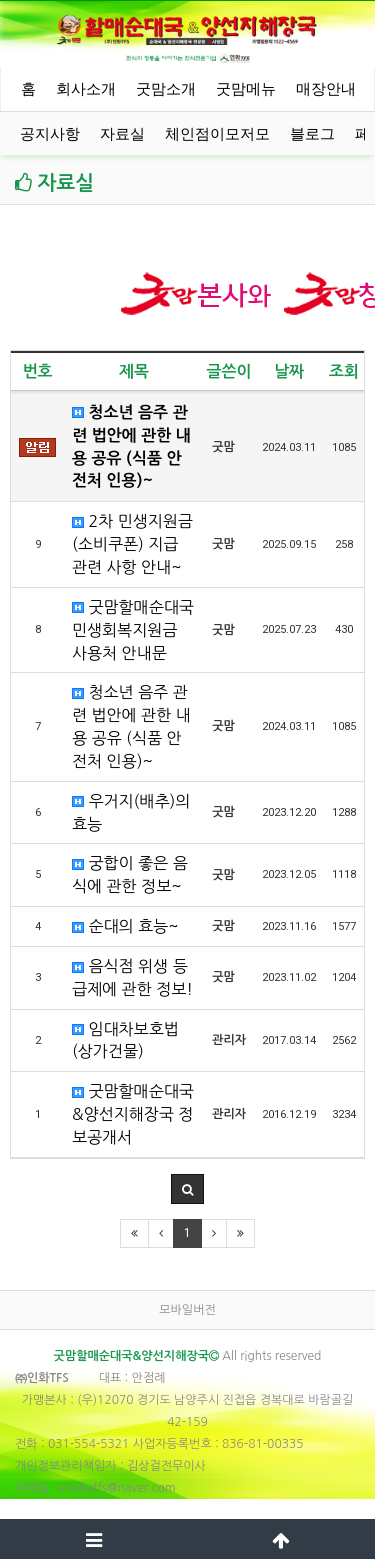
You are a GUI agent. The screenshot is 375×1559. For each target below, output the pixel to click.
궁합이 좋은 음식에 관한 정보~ (130, 874)
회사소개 (86, 89)
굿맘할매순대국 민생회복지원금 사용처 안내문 (133, 630)
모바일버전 (187, 1310)
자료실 (122, 134)
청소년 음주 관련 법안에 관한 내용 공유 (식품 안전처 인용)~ (131, 447)
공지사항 (50, 134)
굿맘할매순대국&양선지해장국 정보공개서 (133, 1114)
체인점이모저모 (217, 134)
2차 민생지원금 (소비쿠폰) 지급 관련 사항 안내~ (132, 544)
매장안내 (326, 89)
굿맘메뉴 (246, 89)
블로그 (312, 134)
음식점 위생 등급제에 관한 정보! (132, 977)
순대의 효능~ (125, 926)
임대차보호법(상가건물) (125, 1040)
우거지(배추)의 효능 (131, 812)
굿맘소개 (166, 89)
